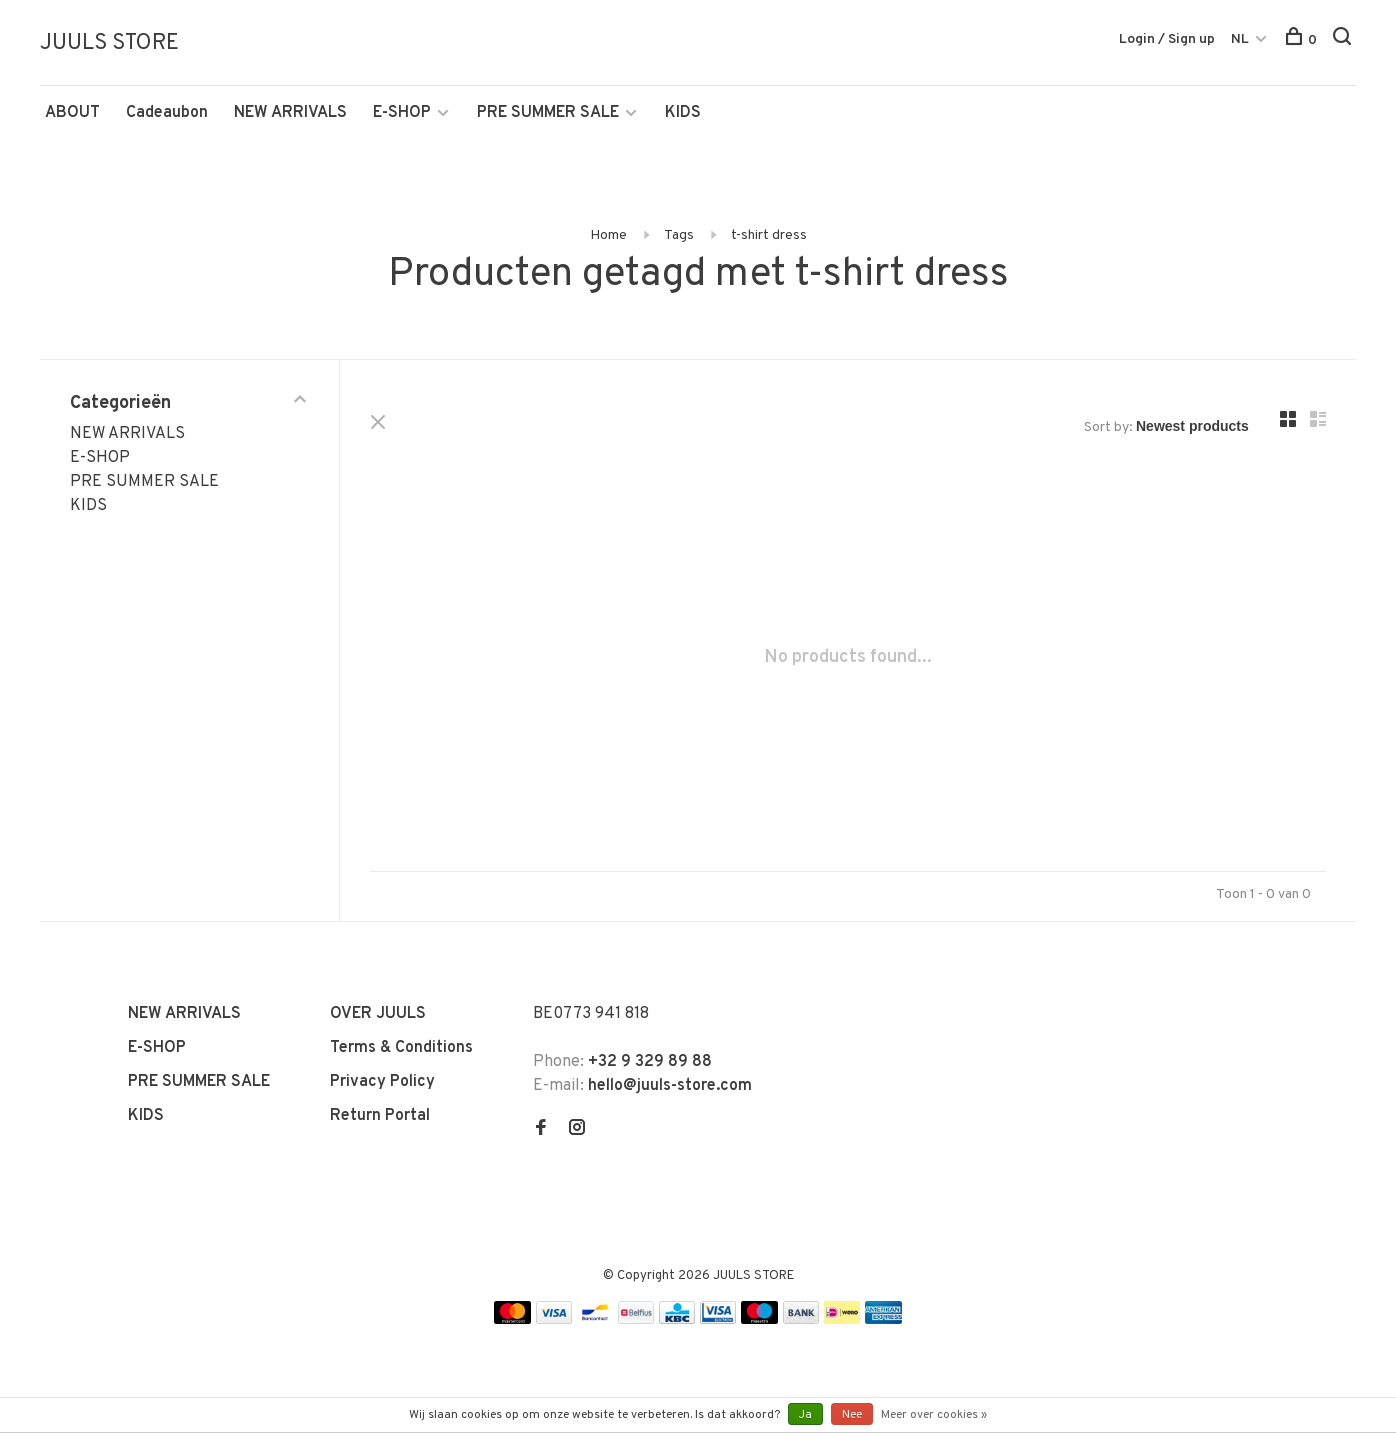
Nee (852, 1415)
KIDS (683, 113)
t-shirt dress (769, 235)
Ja (805, 1415)
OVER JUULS (378, 1014)
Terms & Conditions (401, 1048)
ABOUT (72, 113)
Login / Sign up (1167, 39)
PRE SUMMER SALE (548, 113)
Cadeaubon (167, 113)
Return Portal (380, 1116)
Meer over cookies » (934, 1415)
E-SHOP (402, 113)
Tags (679, 235)
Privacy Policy (382, 1082)
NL (1240, 39)
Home (608, 235)
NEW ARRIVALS (290, 113)
